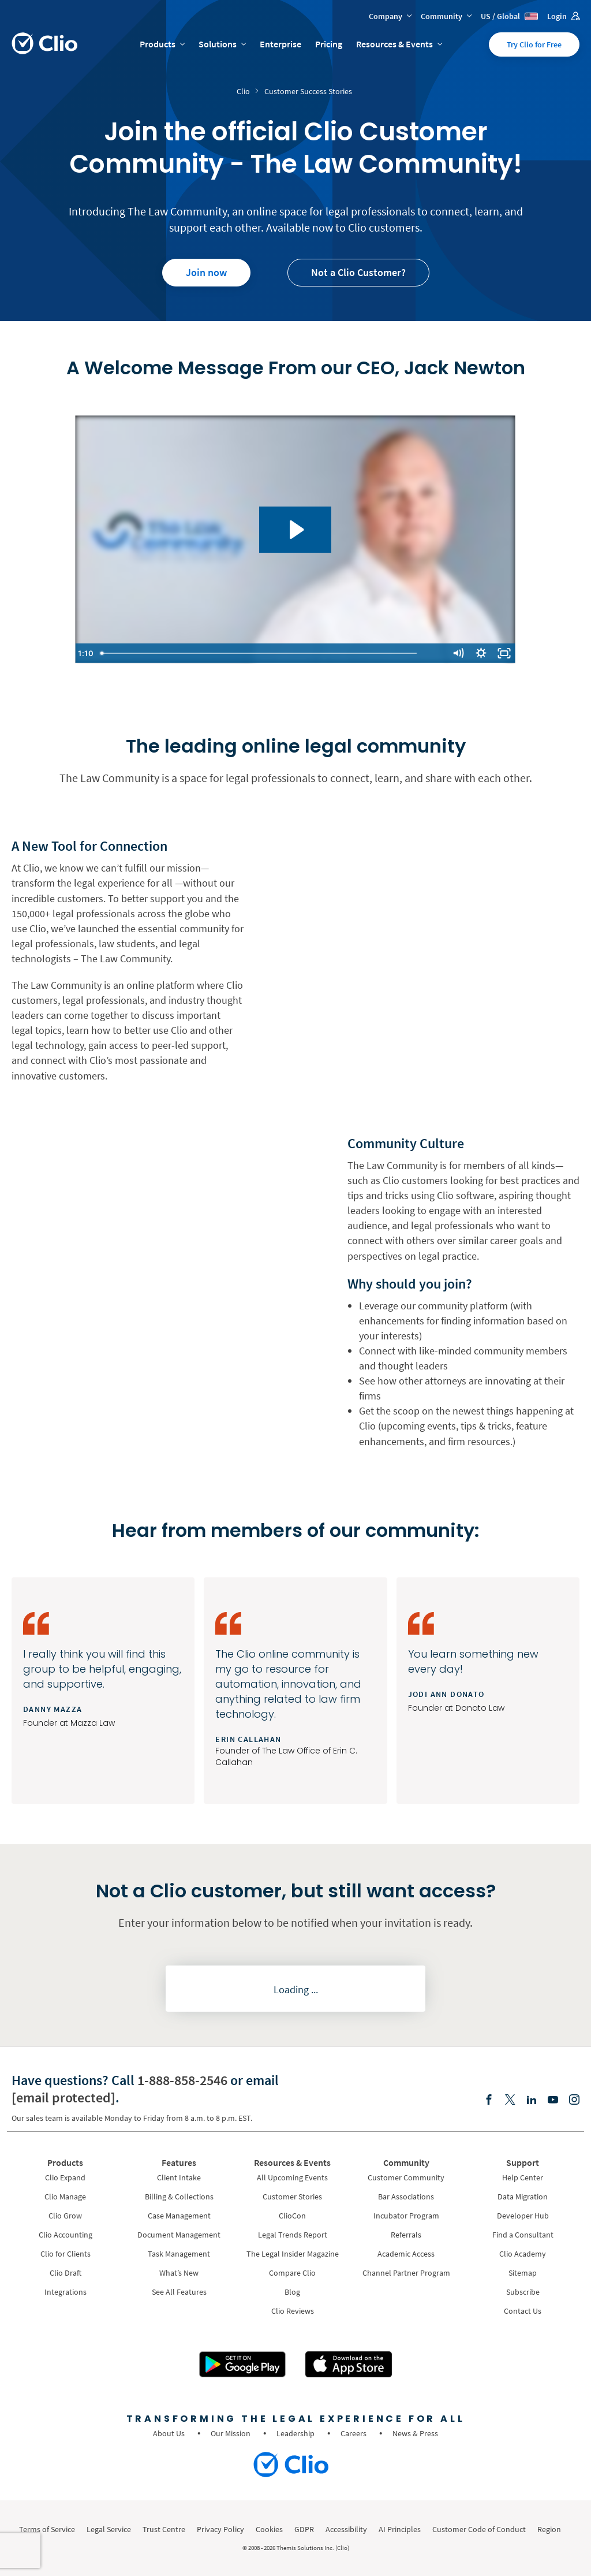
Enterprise (280, 44)
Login (563, 16)
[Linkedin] (531, 2100)
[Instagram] (574, 2100)
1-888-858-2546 (182, 2080)
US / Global (509, 16)
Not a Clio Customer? (358, 272)
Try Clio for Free (534, 44)
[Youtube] (553, 2100)
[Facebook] (489, 2100)
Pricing (328, 44)
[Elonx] (510, 2100)
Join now (206, 272)
